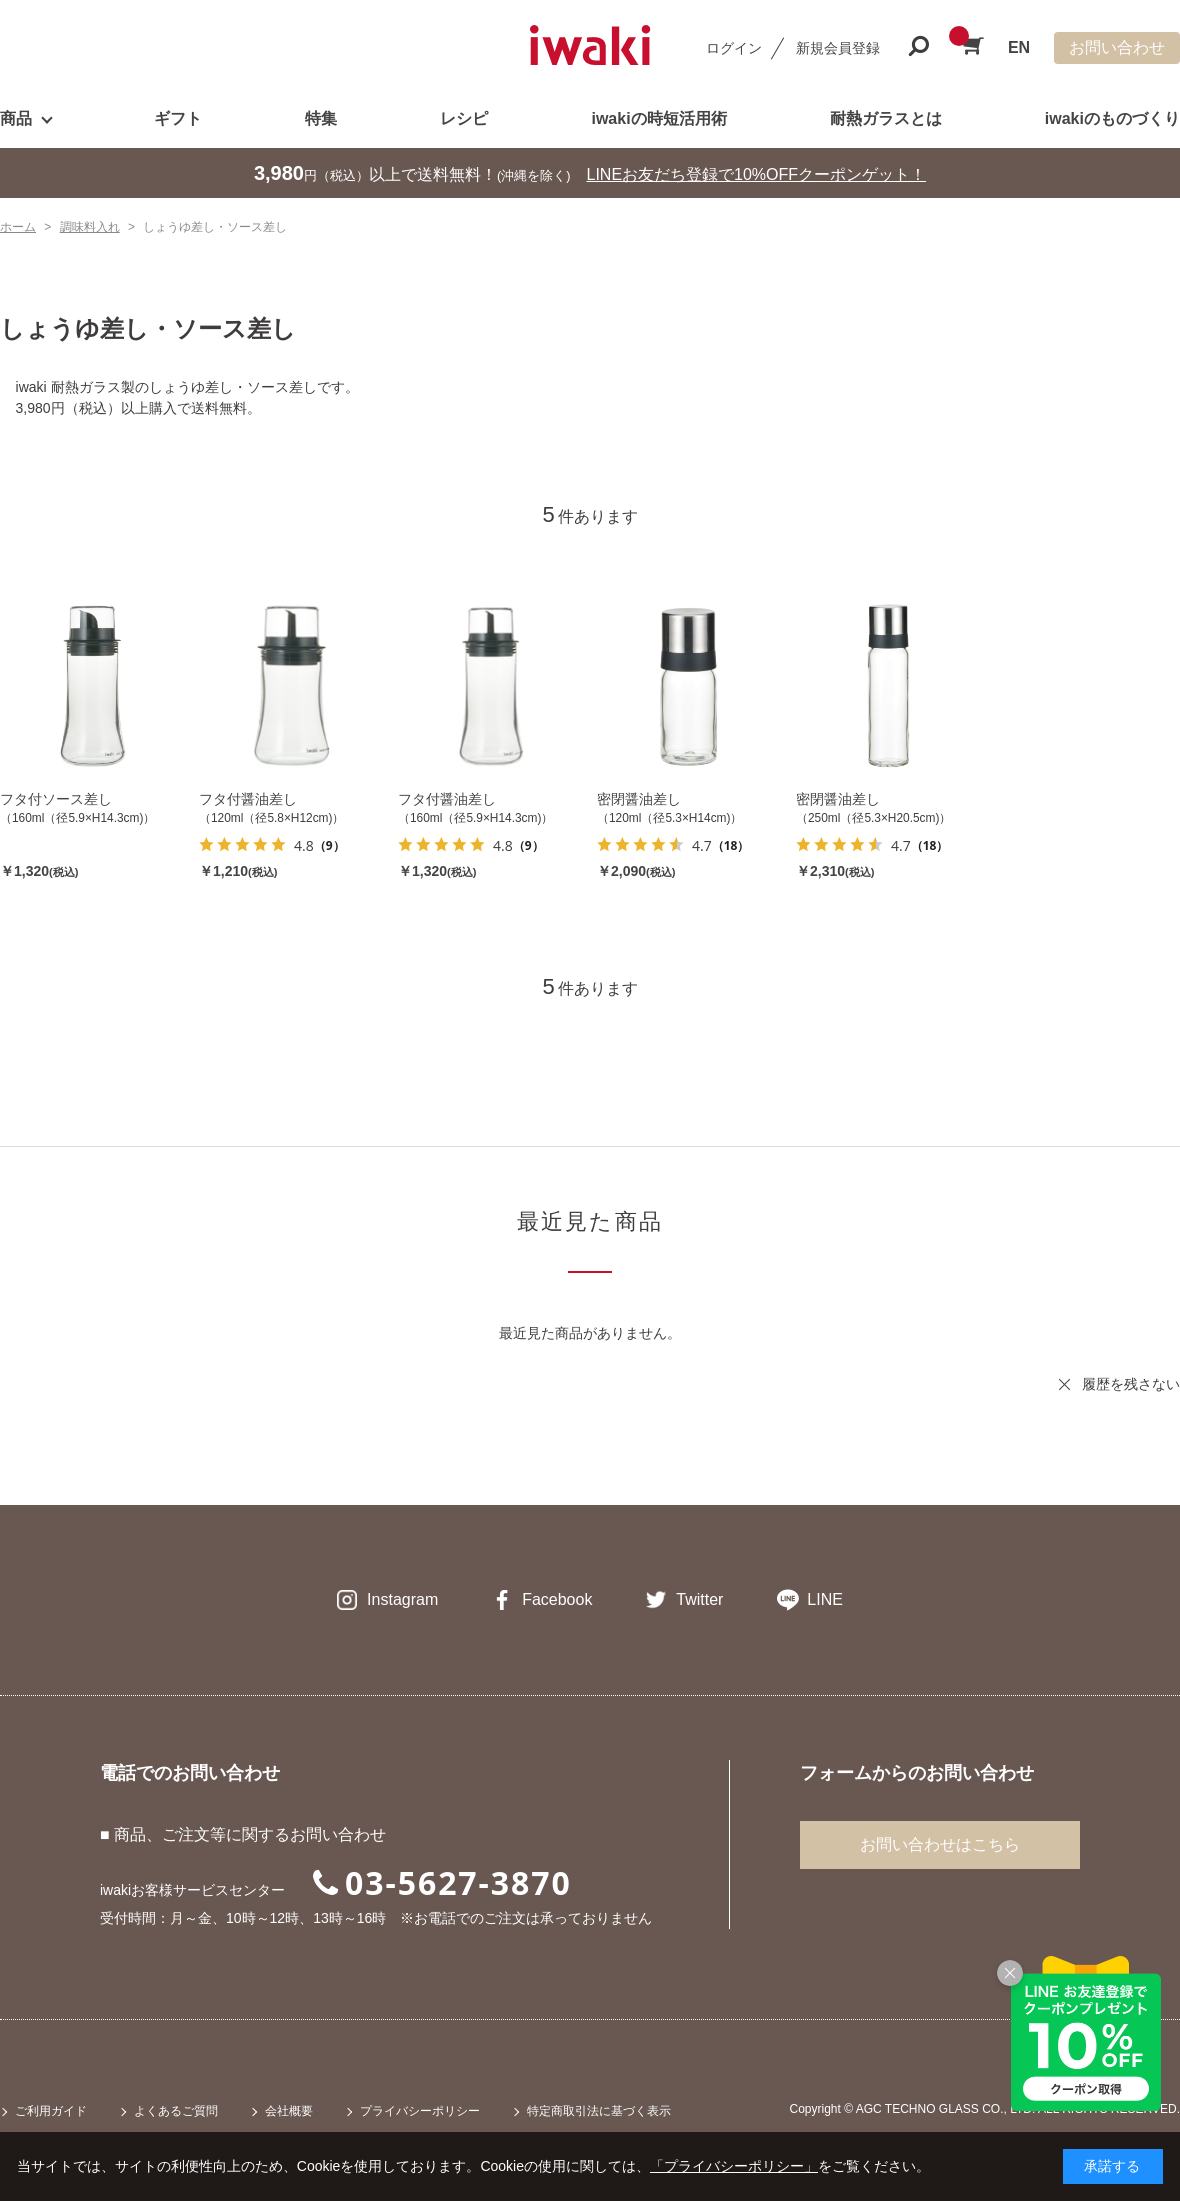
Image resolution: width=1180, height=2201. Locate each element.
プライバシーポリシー (420, 2111)
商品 (16, 118)
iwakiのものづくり (1112, 118)
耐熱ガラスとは (886, 118)
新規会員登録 (838, 48)
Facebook (557, 1599)
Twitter (699, 1599)
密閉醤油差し (639, 799)
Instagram (402, 1599)
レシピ (464, 118)
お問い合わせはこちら (940, 1844)
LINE (825, 1599)
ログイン (734, 48)
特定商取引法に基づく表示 (599, 2111)
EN (1019, 47)
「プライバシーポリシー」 (734, 2166)
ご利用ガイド (51, 2111)
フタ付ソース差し (56, 799)
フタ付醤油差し (248, 799)
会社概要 (289, 2111)
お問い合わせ (1117, 47)
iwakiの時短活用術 (658, 118)
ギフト (178, 118)
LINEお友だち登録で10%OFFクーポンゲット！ (757, 174)
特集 (321, 118)
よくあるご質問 (176, 2111)
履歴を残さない (1131, 1384)
